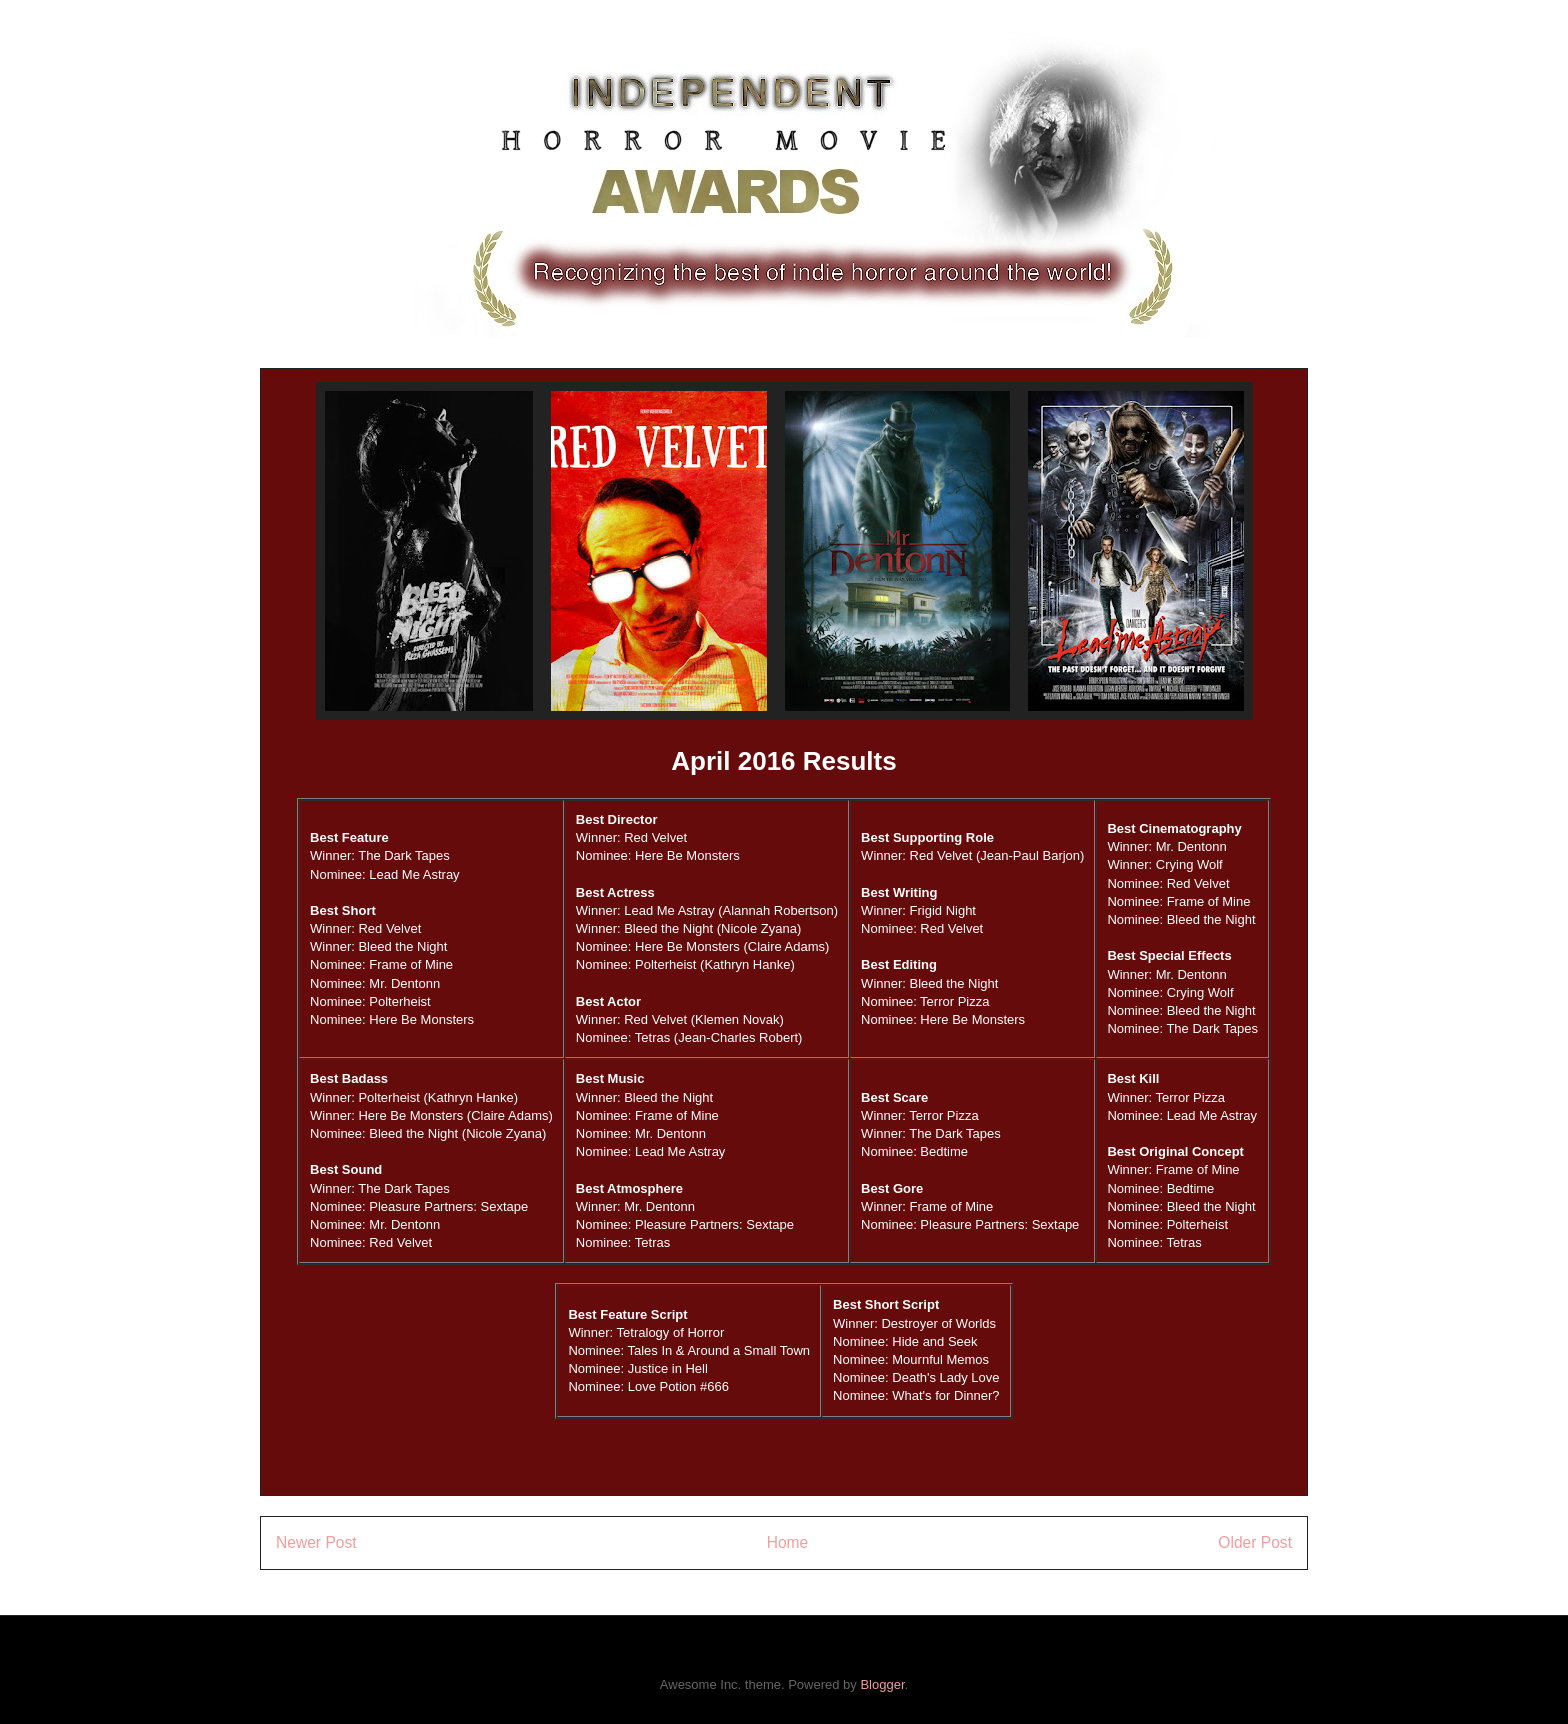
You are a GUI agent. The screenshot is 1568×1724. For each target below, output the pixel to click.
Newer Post (316, 1542)
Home (788, 1542)
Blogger (882, 1684)
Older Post (1255, 1542)
